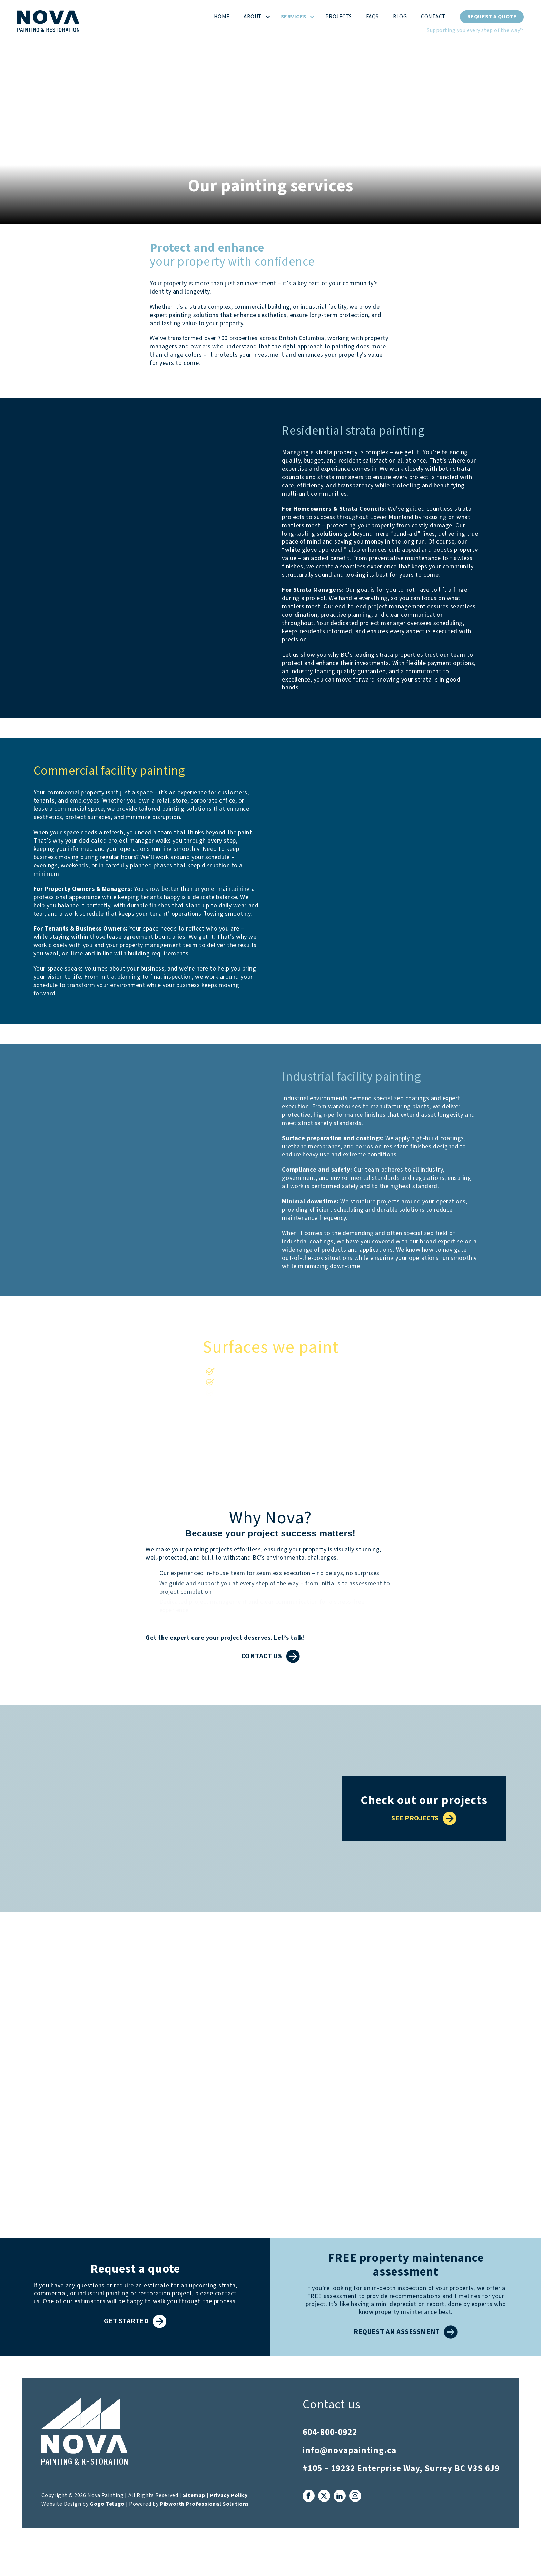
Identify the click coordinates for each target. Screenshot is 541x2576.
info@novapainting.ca (349, 2450)
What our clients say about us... (270, 1957)
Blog (400, 16)
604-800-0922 (330, 2432)
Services (293, 16)
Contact (433, 16)
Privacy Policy (229, 2495)
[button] (268, 17)
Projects (338, 16)
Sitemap (194, 2495)
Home (222, 16)
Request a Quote (492, 16)
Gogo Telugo (107, 2504)
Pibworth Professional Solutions (204, 2504)
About (253, 16)
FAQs (372, 16)
